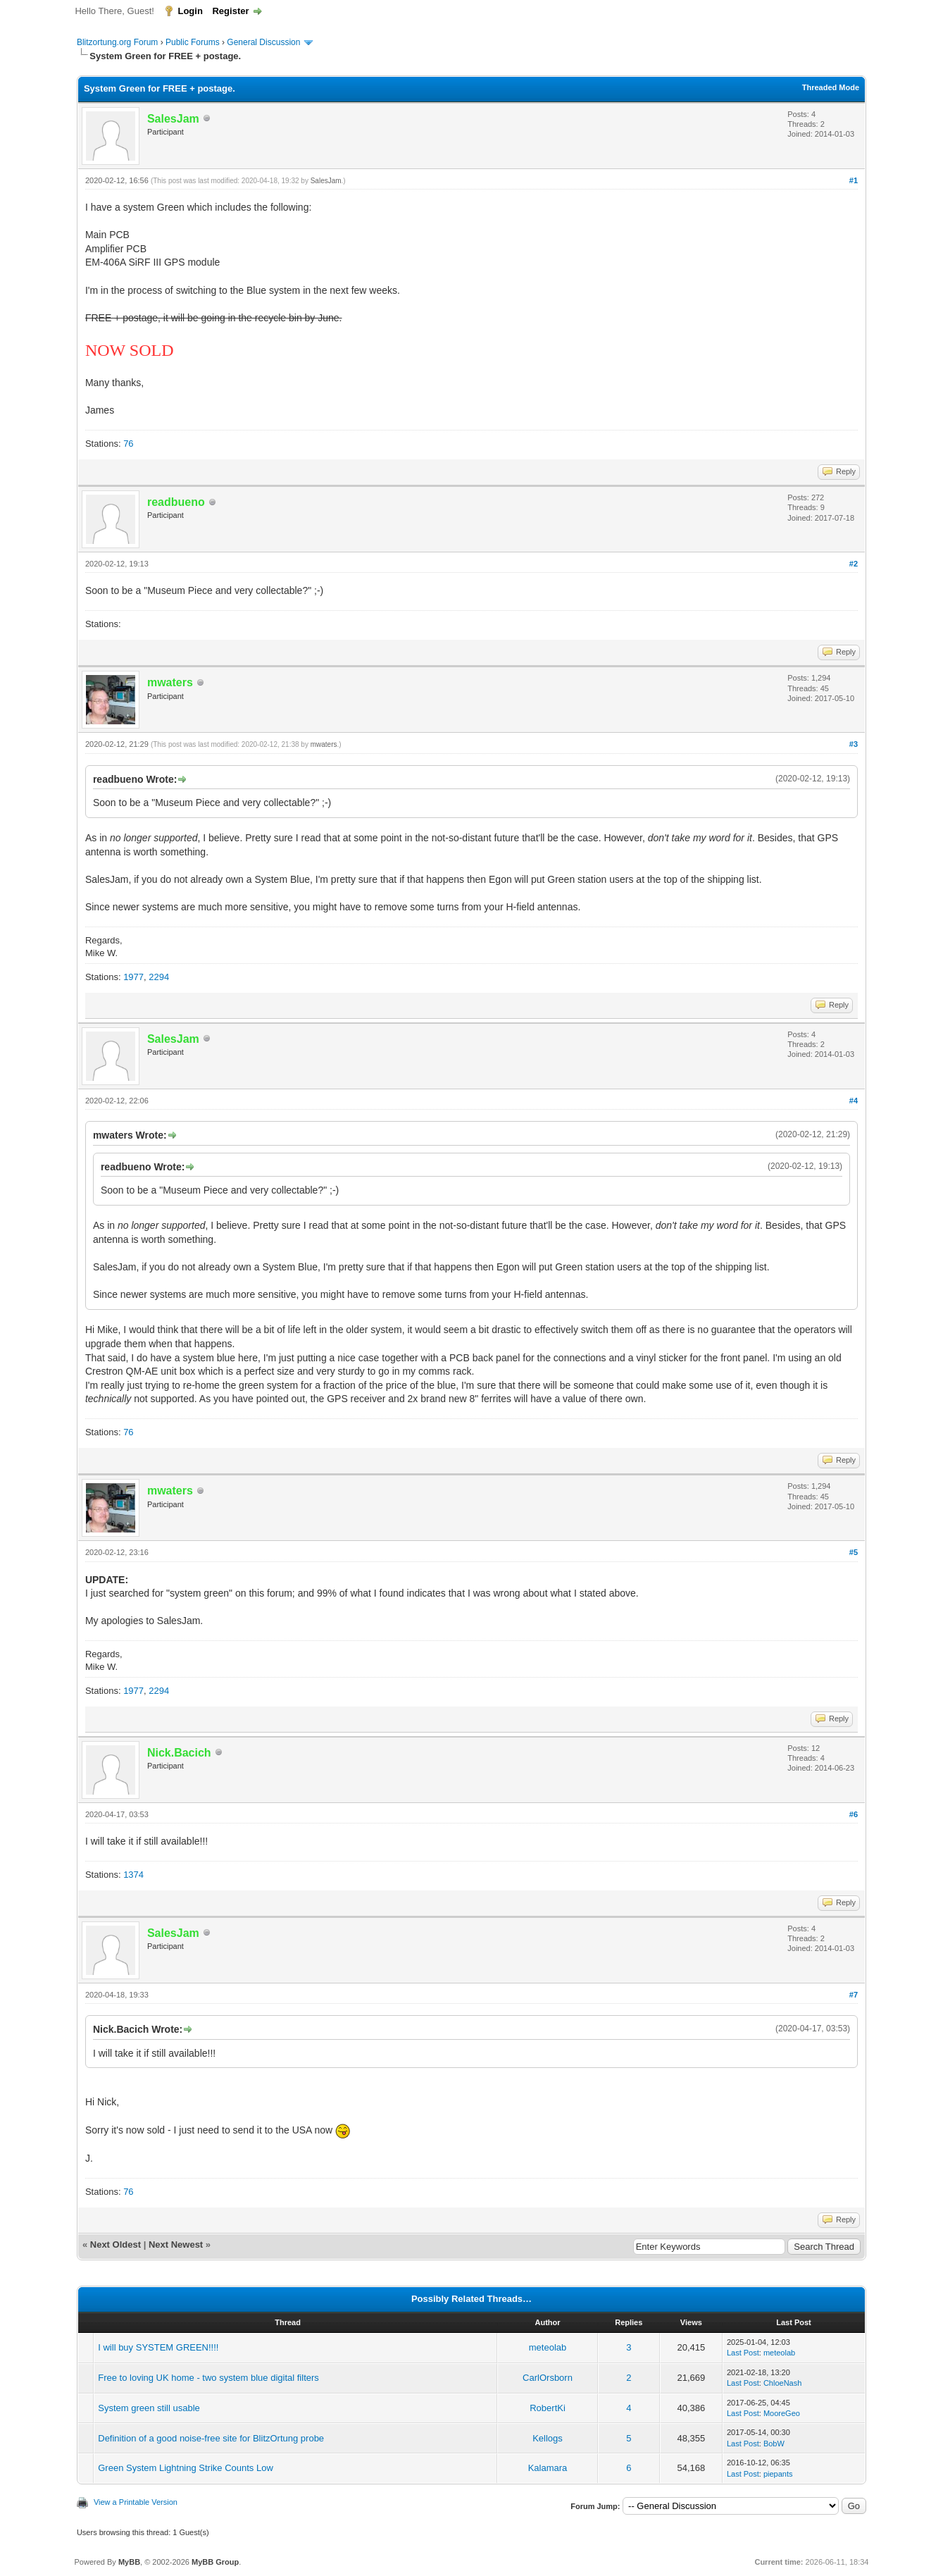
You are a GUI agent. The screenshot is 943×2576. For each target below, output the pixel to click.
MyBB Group (215, 2562)
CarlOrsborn (548, 2377)
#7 (853, 1994)
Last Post (743, 2352)
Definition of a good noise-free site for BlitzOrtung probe (211, 2438)
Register (230, 11)
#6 (853, 1814)
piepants (778, 2474)
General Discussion (263, 42)
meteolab (547, 2347)
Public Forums (193, 42)
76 (128, 443)
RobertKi (548, 2408)
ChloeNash (782, 2383)
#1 (853, 180)
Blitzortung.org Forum (117, 42)
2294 (159, 977)
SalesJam (326, 181)
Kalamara (548, 2468)
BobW (774, 2443)
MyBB (129, 2562)
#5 (853, 1552)
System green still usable (149, 2408)
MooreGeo (781, 2413)
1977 (133, 977)
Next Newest (176, 2244)
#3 (853, 744)
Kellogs (547, 2438)
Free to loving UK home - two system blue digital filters (208, 2377)
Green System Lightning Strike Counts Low (185, 2468)
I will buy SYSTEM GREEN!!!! (158, 2347)
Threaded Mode (830, 87)
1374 (133, 1874)
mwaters (324, 744)
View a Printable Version (135, 2502)
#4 (853, 1100)
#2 (853, 563)
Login (189, 11)
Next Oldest (115, 2244)
